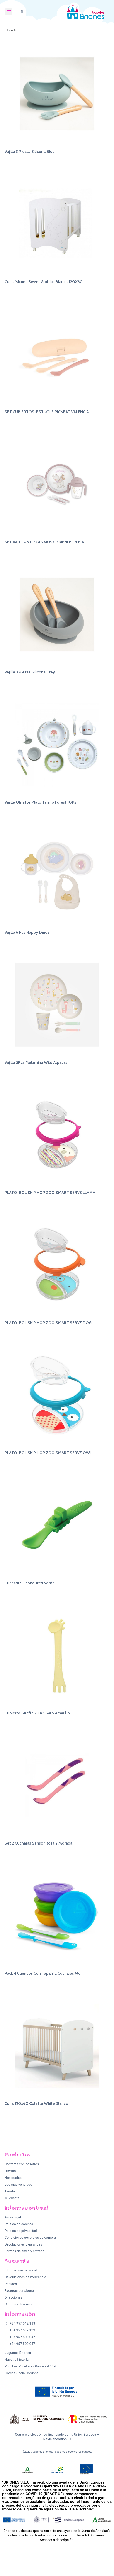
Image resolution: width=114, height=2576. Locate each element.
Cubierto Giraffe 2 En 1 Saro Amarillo (37, 1713)
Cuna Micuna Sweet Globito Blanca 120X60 (44, 281)
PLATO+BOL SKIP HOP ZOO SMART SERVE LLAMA (50, 1192)
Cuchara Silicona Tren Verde (30, 1582)
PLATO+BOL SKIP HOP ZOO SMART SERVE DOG (48, 1322)
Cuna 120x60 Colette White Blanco (36, 2103)
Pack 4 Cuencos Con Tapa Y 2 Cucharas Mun (44, 1973)
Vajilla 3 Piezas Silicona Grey (30, 672)
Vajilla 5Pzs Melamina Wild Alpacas (36, 1062)
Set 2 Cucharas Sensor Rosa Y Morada (38, 1843)
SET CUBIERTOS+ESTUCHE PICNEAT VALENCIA (47, 411)
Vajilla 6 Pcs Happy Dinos (27, 932)
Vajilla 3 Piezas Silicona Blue (30, 151)
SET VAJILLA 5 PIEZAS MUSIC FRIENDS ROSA (44, 541)
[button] (21, 11)
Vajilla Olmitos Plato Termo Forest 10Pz (40, 802)
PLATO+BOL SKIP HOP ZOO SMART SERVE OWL (48, 1452)
